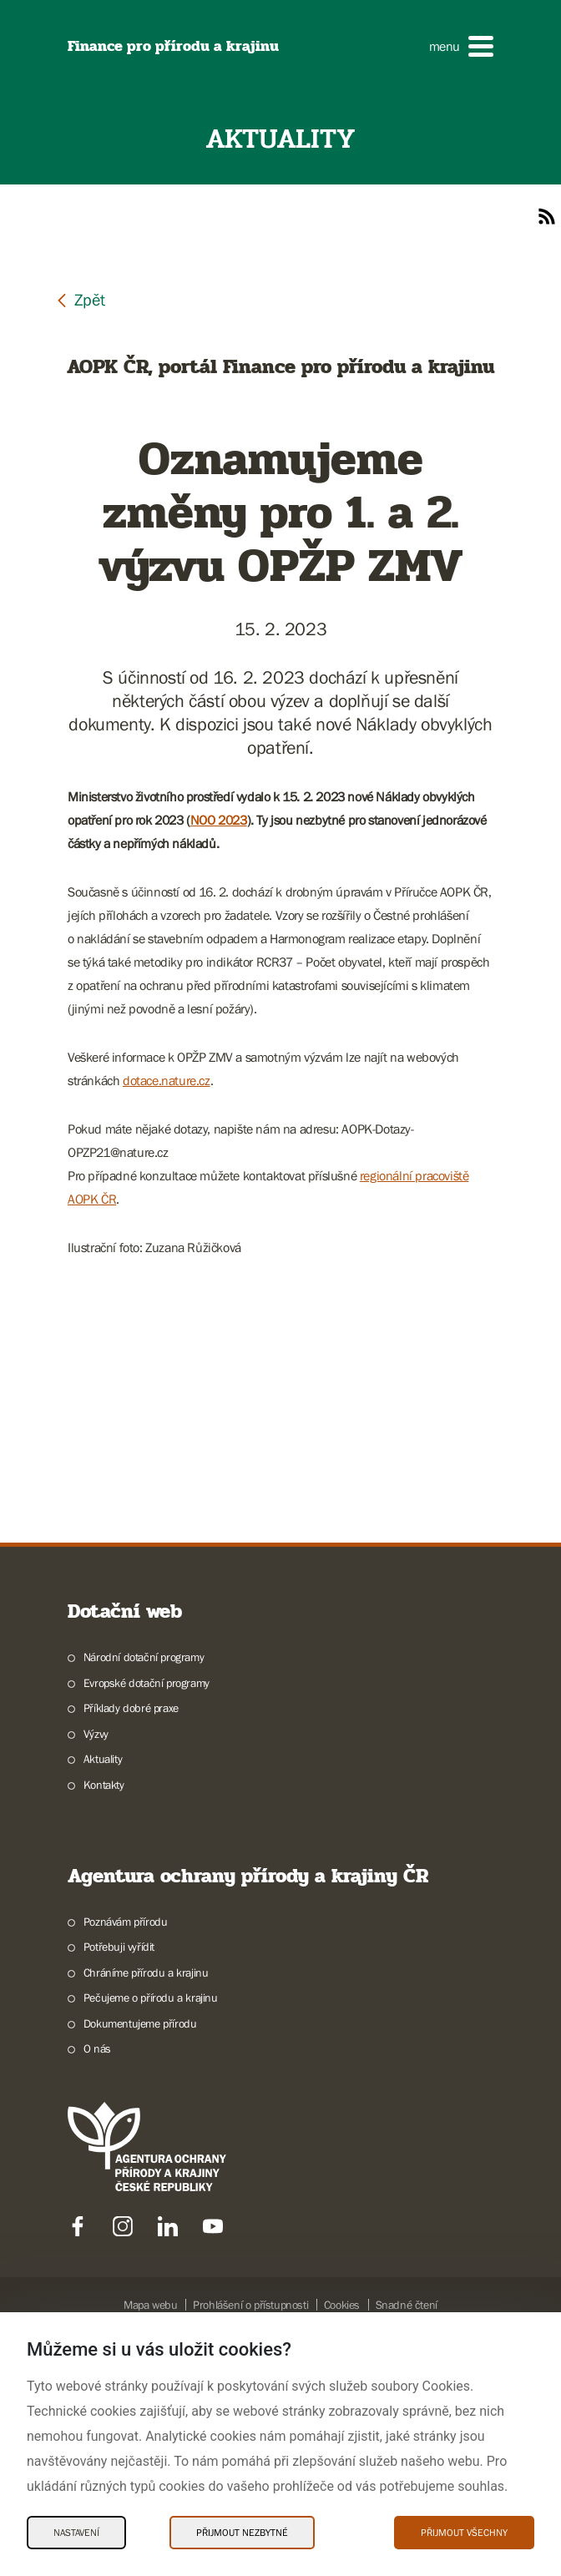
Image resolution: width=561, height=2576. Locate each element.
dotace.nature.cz (166, 1080)
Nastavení (76, 2532)
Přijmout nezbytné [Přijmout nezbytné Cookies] (242, 2532)
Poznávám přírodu (125, 2134)
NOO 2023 (218, 819)
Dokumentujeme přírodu (140, 2236)
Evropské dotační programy (146, 1895)
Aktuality (102, 1971)
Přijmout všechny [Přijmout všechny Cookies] (464, 2532)
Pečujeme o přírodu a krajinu (150, 2210)
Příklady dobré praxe (131, 1920)
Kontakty (103, 1997)
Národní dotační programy (143, 1869)
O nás (97, 2261)
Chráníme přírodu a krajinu (146, 2185)
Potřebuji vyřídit (118, 2159)
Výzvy (96, 1946)
